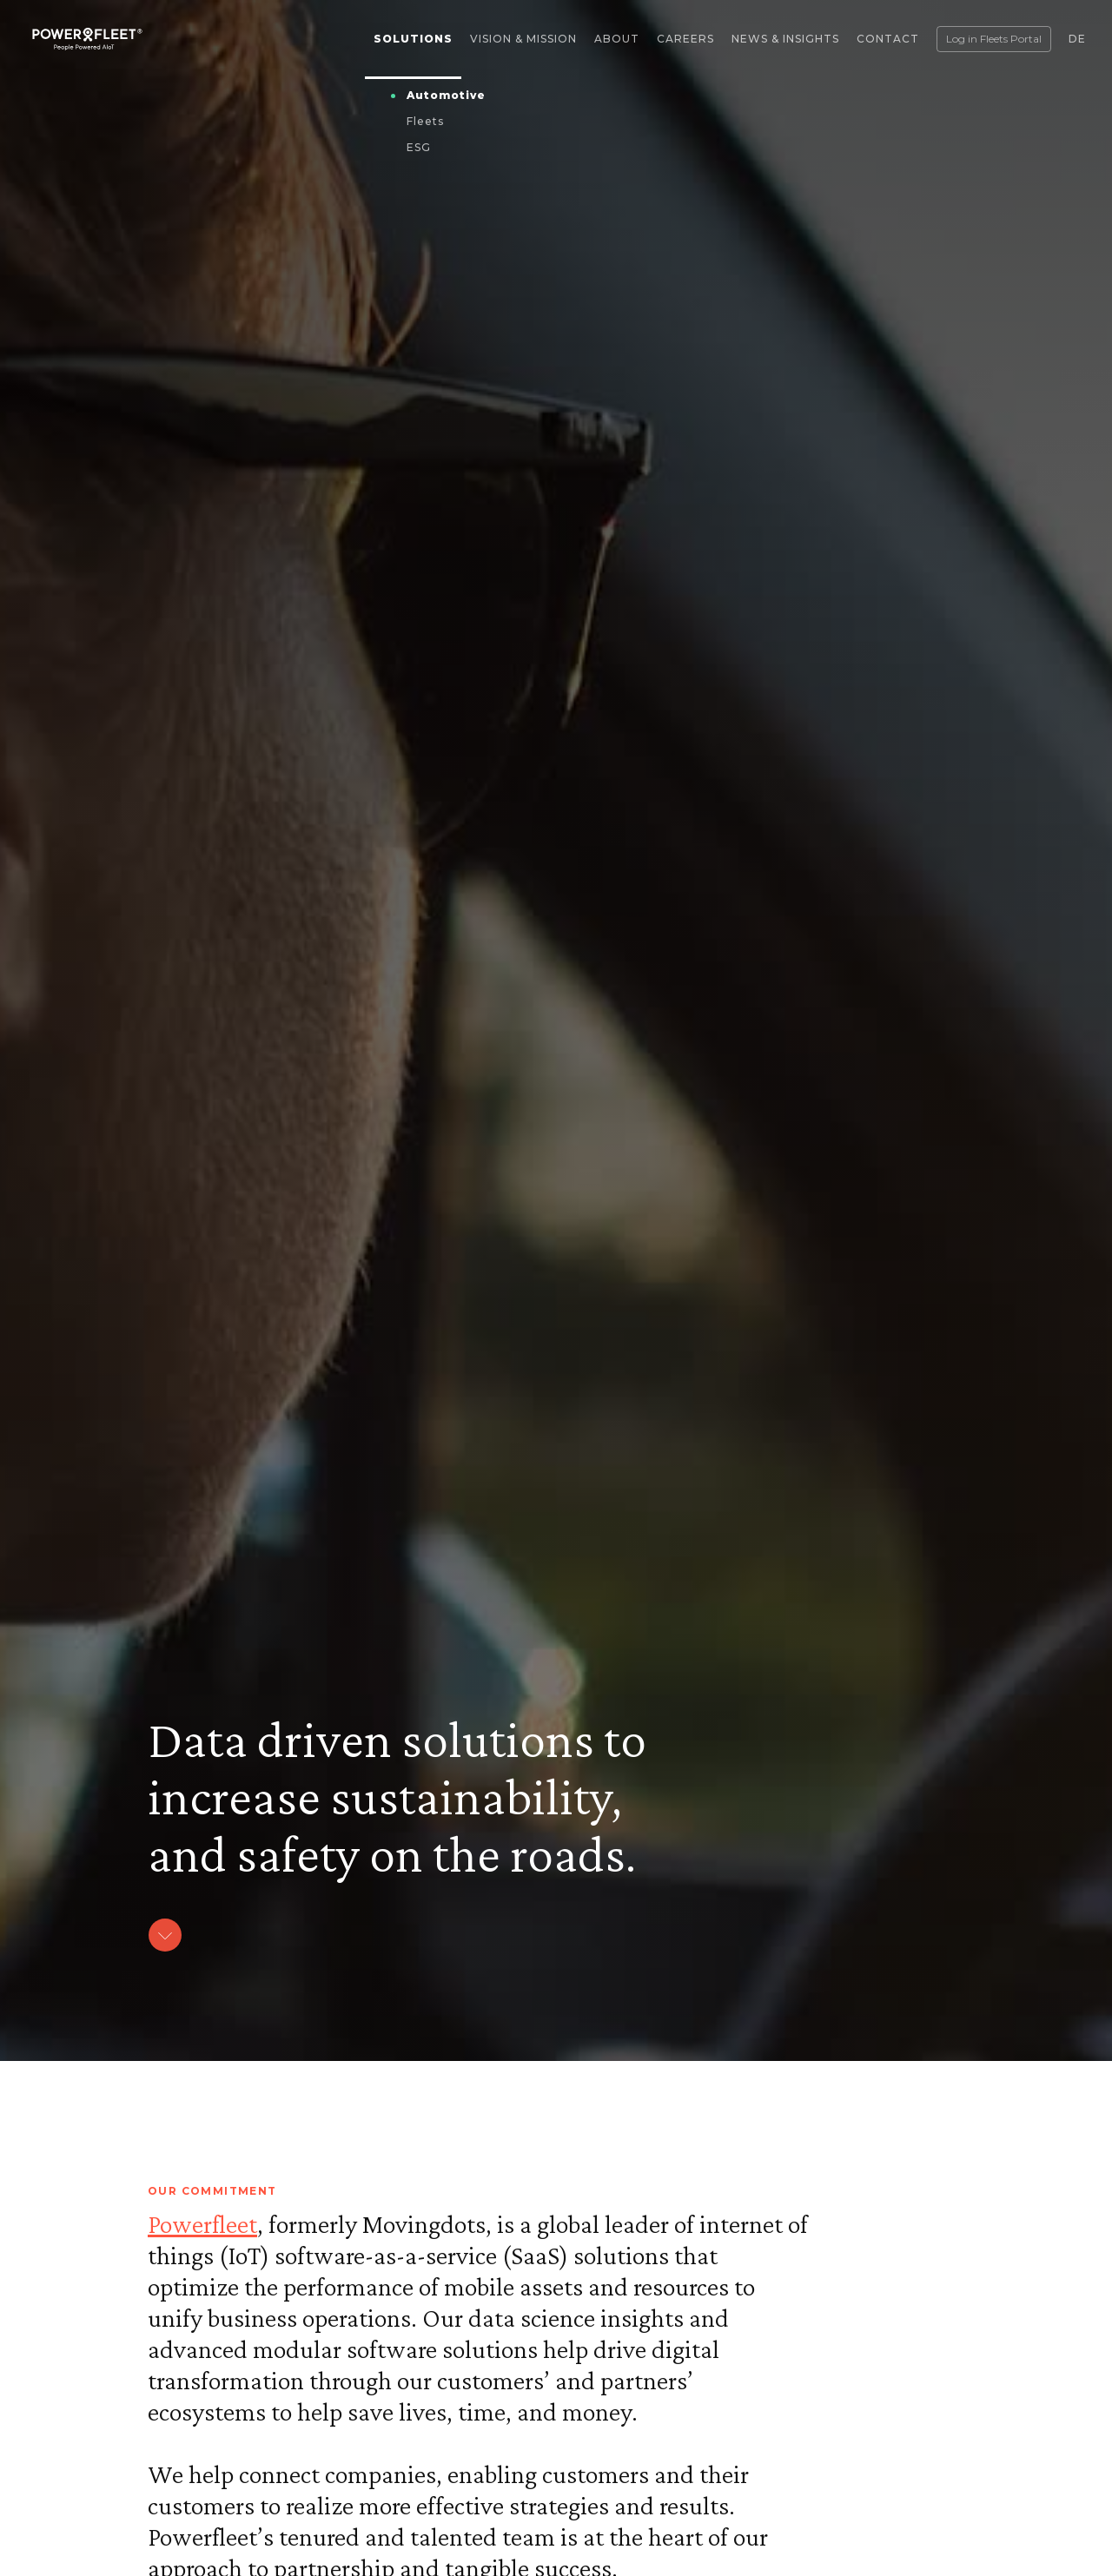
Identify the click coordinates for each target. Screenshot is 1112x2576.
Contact (888, 38)
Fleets (425, 121)
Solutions (413, 38)
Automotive (446, 95)
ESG (419, 147)
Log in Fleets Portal (994, 38)
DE (1077, 38)
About (616, 38)
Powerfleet (202, 2223)
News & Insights (785, 38)
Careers (685, 38)
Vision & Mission (523, 38)
